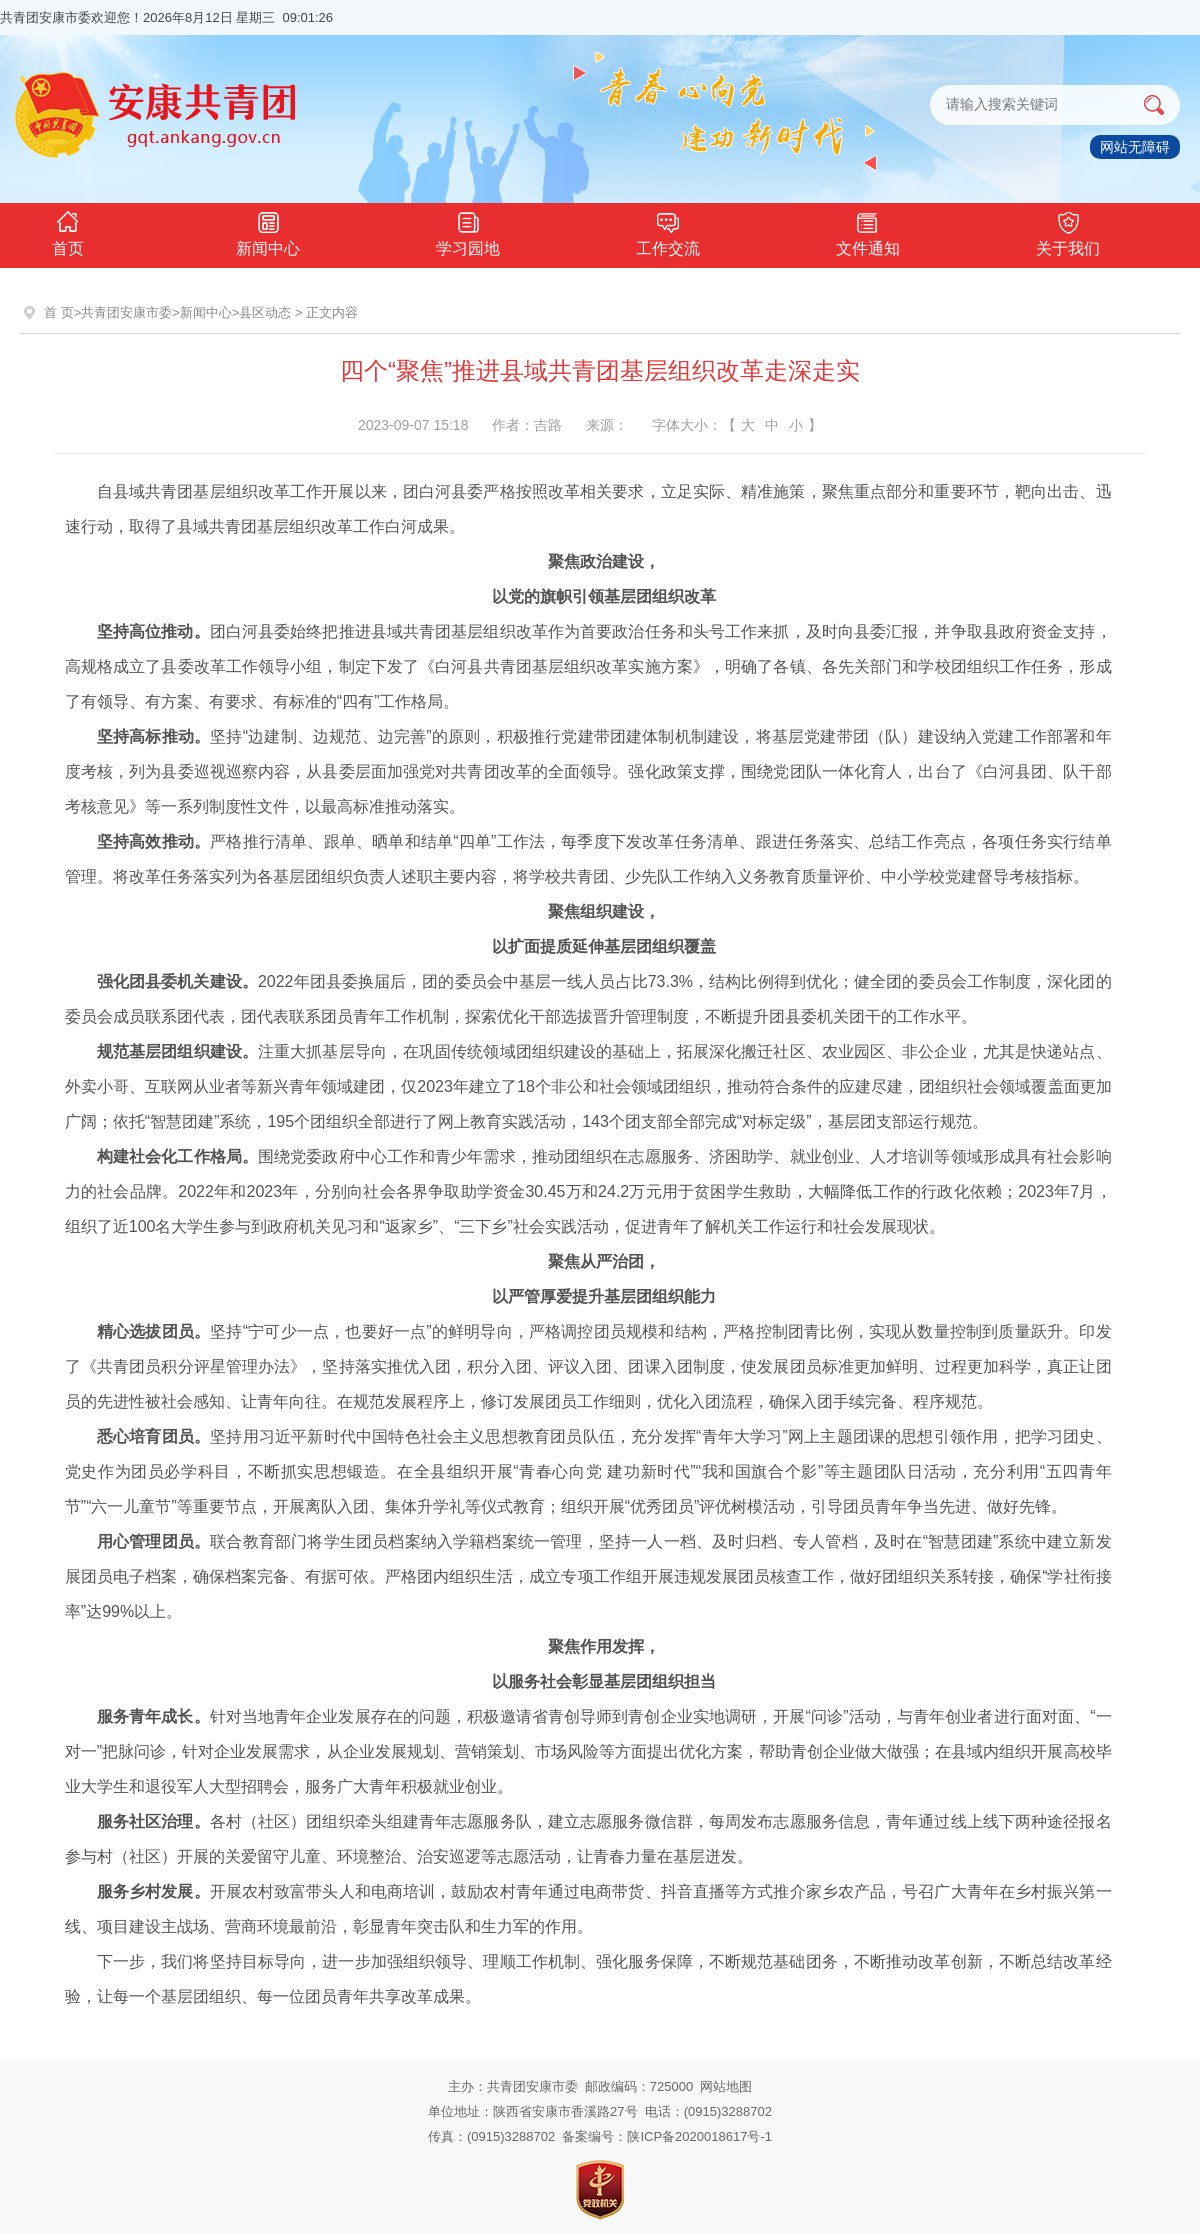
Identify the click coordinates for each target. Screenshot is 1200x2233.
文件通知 (868, 231)
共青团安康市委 (126, 312)
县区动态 (265, 312)
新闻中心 (268, 231)
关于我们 (1068, 231)
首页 (68, 231)
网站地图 (726, 2086)
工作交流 (668, 231)
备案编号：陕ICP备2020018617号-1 (667, 2136)
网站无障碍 (1135, 147)
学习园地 (468, 231)
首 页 (59, 312)
